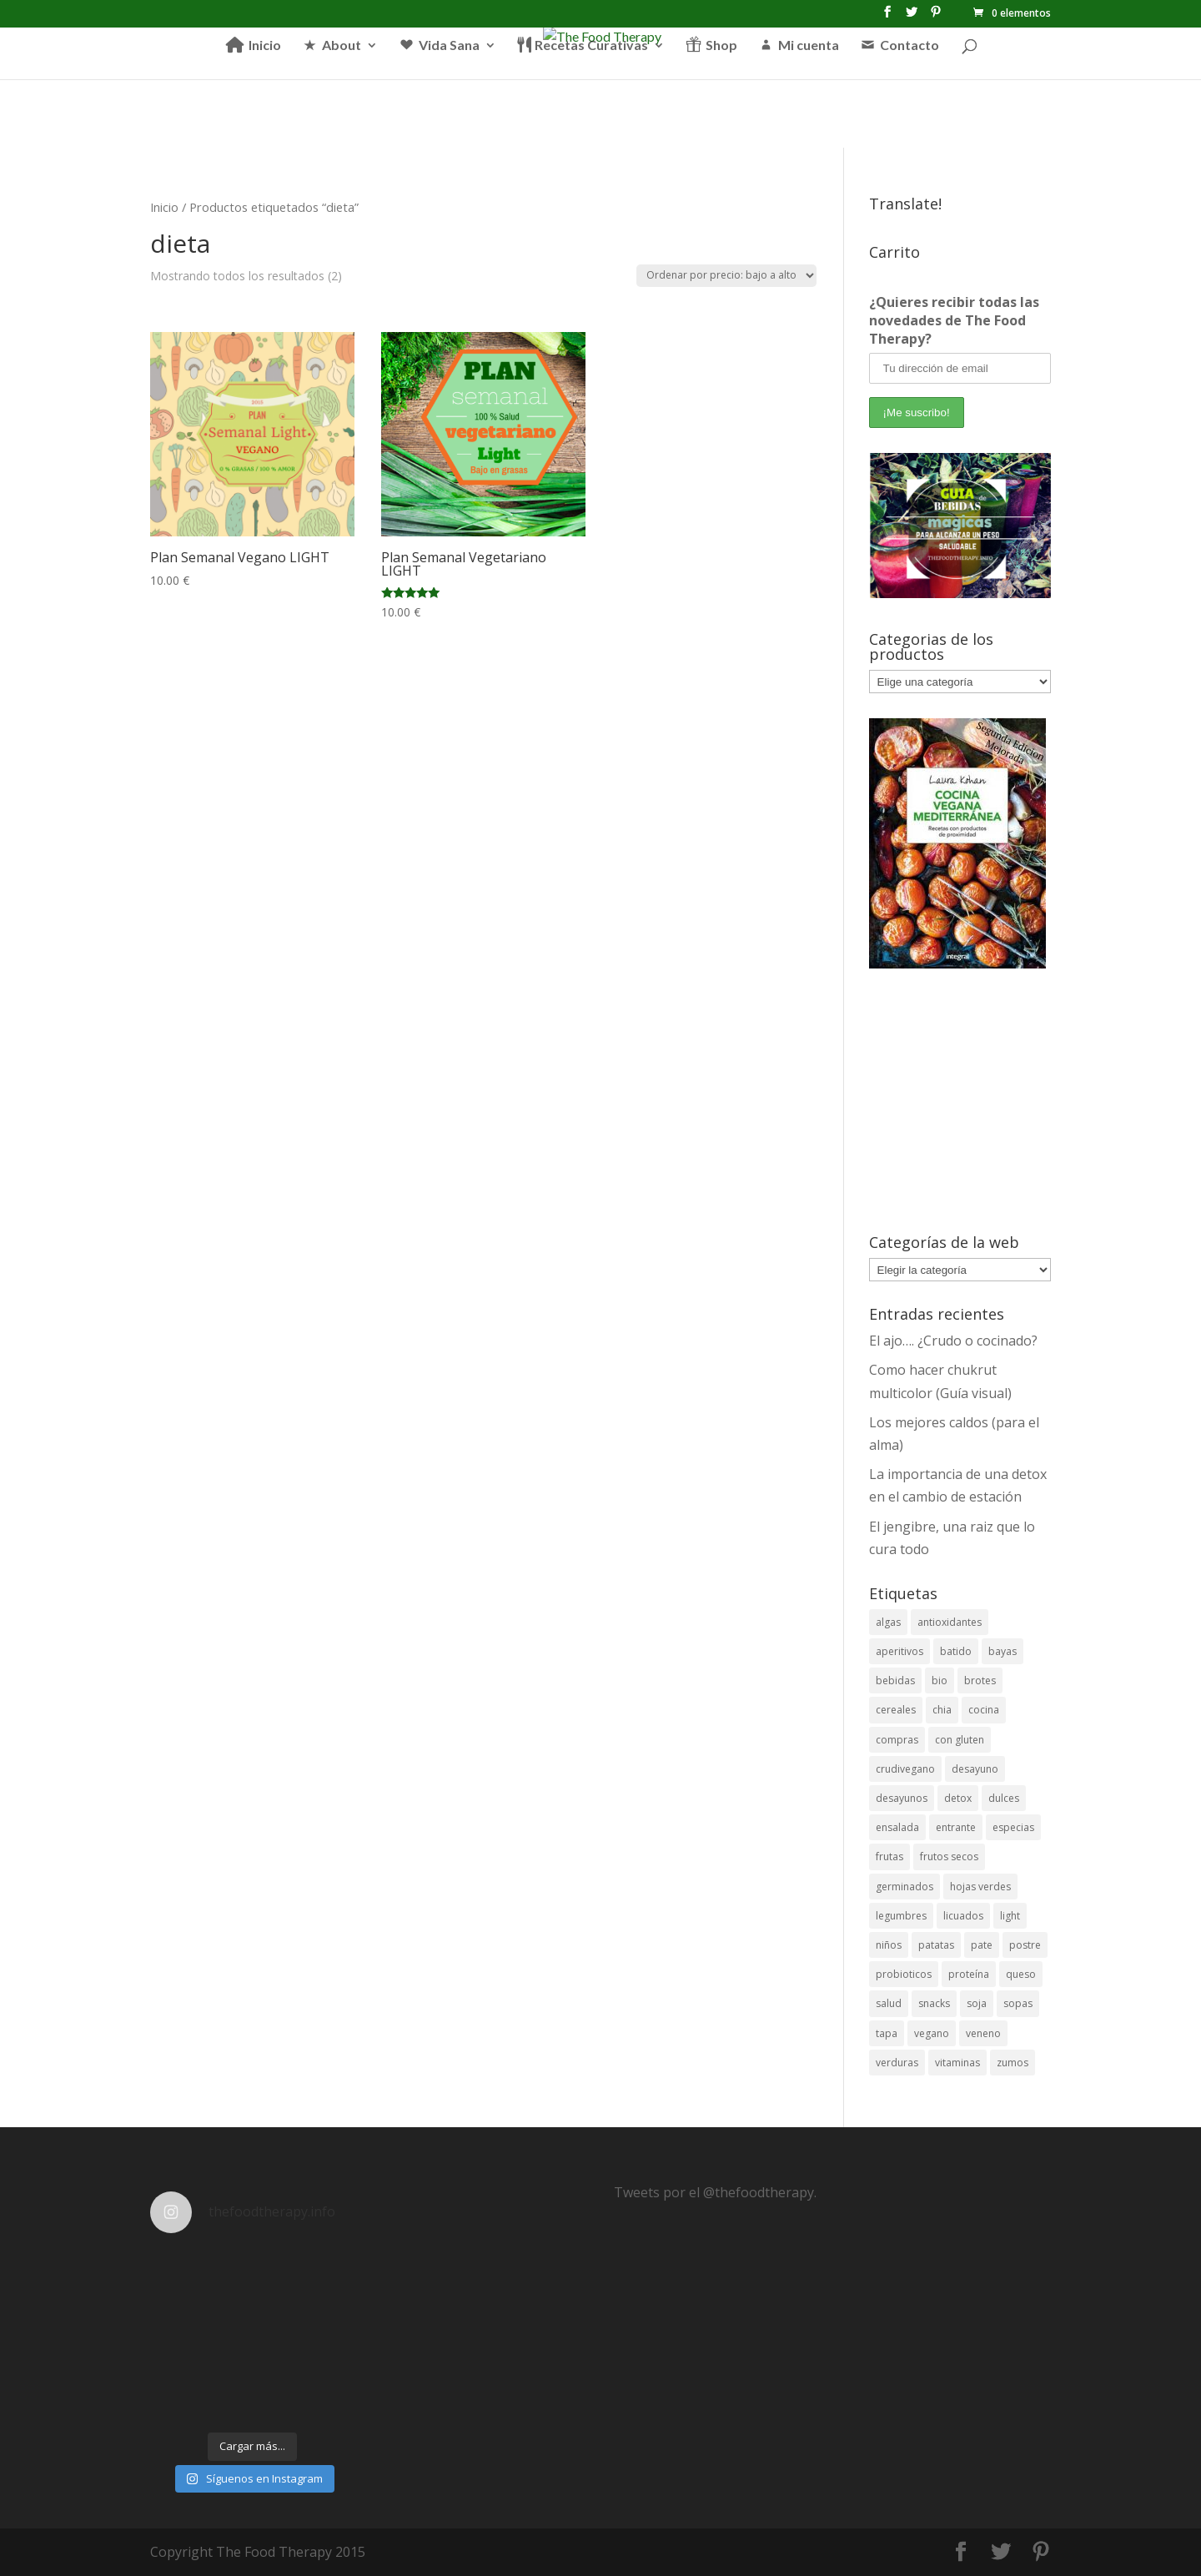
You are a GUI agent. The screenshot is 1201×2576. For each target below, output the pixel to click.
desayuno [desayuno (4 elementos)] (975, 1769)
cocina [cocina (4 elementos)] (983, 1710)
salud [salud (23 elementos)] (889, 2003)
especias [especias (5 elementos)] (1013, 1827)
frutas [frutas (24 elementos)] (889, 1856)
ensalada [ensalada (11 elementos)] (897, 1827)
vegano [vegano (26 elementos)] (931, 2033)
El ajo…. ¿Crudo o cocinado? (953, 1340)
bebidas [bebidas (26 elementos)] (895, 1680)
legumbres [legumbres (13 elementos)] (901, 1916)
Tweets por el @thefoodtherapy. (715, 2192)
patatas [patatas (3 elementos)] (936, 1945)
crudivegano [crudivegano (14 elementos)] (905, 1769)
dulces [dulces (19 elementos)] (1003, 1798)
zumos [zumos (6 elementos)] (1012, 2062)
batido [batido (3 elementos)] (956, 1651)
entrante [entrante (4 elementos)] (956, 1827)
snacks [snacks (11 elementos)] (934, 2003)
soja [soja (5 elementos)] (977, 2003)
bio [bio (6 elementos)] (939, 1680)
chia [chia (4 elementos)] (942, 1710)
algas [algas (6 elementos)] (888, 1622)
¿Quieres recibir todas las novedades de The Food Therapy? (954, 320)
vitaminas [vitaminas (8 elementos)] (957, 2062)
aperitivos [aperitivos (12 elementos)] (899, 1651)
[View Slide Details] (960, 525)
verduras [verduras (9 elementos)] (897, 2062)
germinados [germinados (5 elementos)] (904, 1886)
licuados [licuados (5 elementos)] (963, 1916)
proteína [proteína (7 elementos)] (968, 1974)
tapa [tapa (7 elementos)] (886, 2033)
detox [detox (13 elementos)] (958, 1798)
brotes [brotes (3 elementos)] (980, 1680)
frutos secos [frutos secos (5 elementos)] (949, 1856)
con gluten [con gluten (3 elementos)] (959, 1740)
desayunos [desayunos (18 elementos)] (901, 1798)
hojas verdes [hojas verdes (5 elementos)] (980, 1886)
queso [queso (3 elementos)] (1021, 1974)
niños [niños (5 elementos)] (889, 1945)
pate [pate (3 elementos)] (981, 1945)
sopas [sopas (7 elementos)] (1018, 2003)
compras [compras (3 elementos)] (897, 1740)
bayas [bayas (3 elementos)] (1002, 1651)
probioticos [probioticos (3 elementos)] (904, 1974)
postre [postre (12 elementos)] (1025, 1945)
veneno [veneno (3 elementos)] (983, 2033)
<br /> (960, 1101)
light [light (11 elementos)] (1010, 1916)
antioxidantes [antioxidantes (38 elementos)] (949, 1622)
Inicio (164, 207)
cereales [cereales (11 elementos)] (896, 1710)
